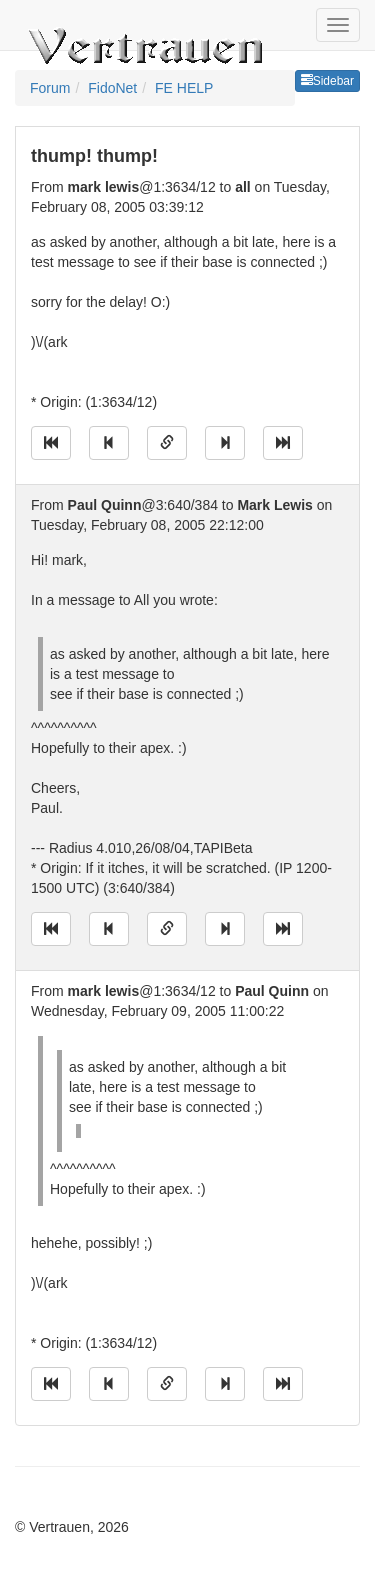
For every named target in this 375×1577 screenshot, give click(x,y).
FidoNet (112, 88)
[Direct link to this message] (167, 443)
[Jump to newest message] (283, 443)
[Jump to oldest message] (51, 443)
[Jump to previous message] (109, 443)
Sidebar (327, 81)
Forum (50, 88)
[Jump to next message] (225, 443)
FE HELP (184, 88)
